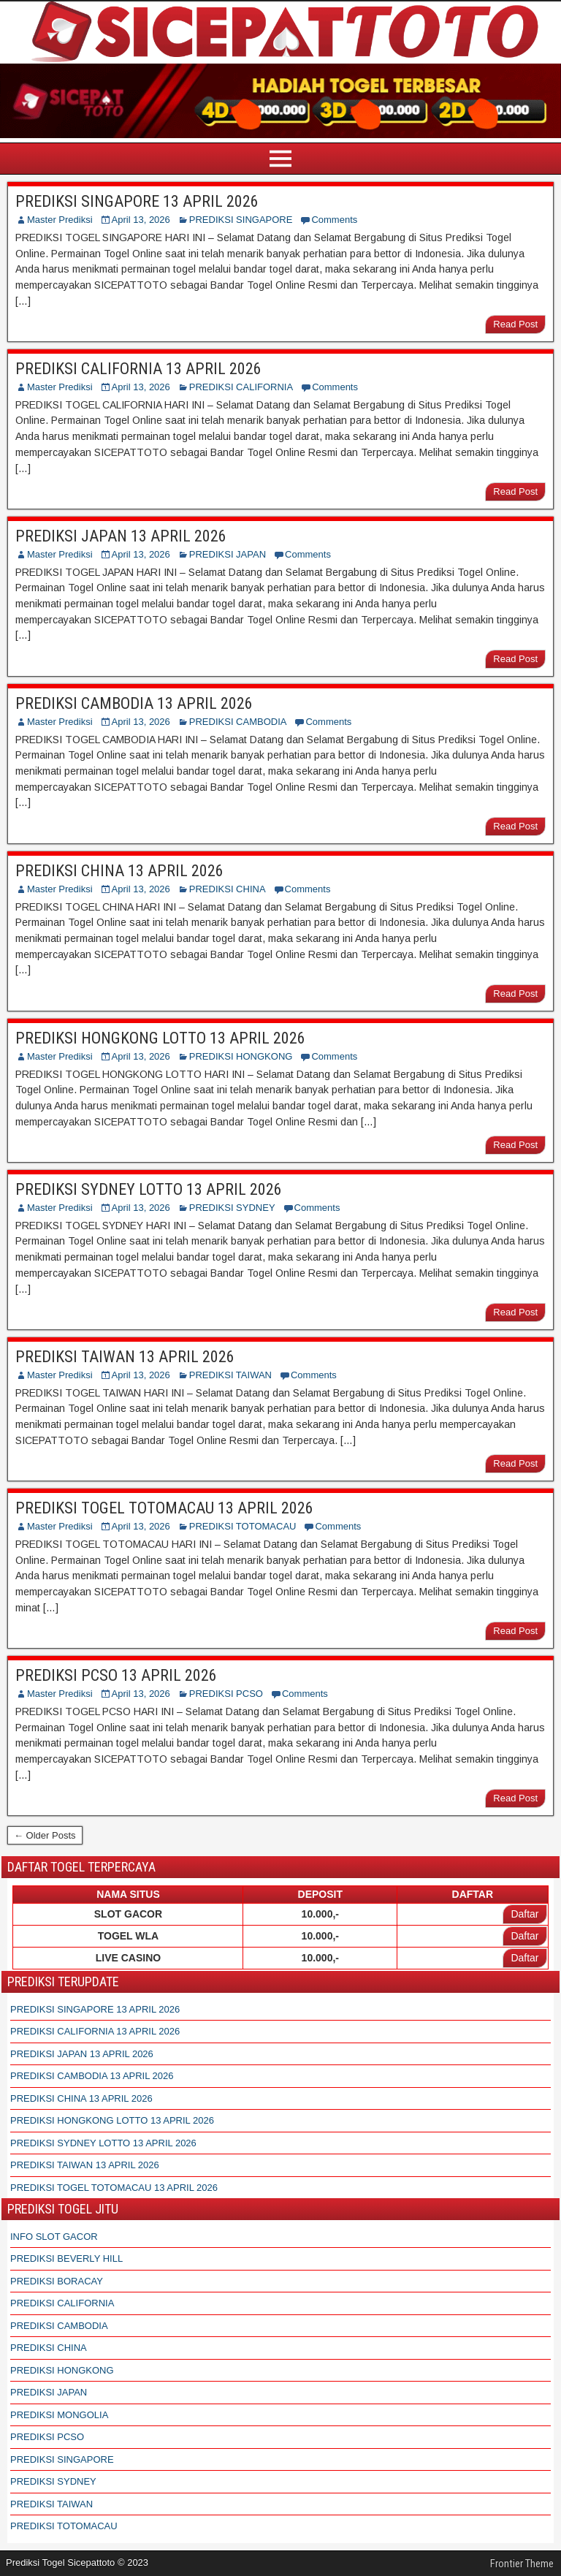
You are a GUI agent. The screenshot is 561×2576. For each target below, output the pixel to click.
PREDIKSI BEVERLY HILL (66, 2258)
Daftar (524, 1914)
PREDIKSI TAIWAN (230, 1374)
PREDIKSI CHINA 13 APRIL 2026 (119, 871)
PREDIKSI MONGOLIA (59, 2414)
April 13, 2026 (141, 219)
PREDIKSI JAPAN (227, 554)
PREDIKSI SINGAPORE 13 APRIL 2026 (137, 201)
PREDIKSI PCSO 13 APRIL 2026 (116, 1675)
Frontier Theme (522, 2563)
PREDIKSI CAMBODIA (238, 721)
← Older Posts (45, 1835)
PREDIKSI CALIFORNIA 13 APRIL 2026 (138, 369)
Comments (334, 219)
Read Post (515, 324)
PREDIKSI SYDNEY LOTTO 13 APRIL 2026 (148, 1189)
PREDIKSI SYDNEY (232, 1207)
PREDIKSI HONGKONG (241, 1056)
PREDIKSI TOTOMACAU (243, 1526)
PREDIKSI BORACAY (56, 2281)
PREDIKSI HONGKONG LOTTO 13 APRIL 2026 (160, 1038)
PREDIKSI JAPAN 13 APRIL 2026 (120, 536)
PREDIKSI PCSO (226, 1693)
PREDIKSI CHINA (227, 889)
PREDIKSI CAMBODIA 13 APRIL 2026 (134, 703)
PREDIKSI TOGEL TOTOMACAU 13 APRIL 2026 (164, 1508)
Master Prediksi (60, 219)
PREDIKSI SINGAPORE (241, 219)
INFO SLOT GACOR (54, 2236)
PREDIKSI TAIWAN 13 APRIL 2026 (124, 1357)
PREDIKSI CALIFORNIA (241, 386)
